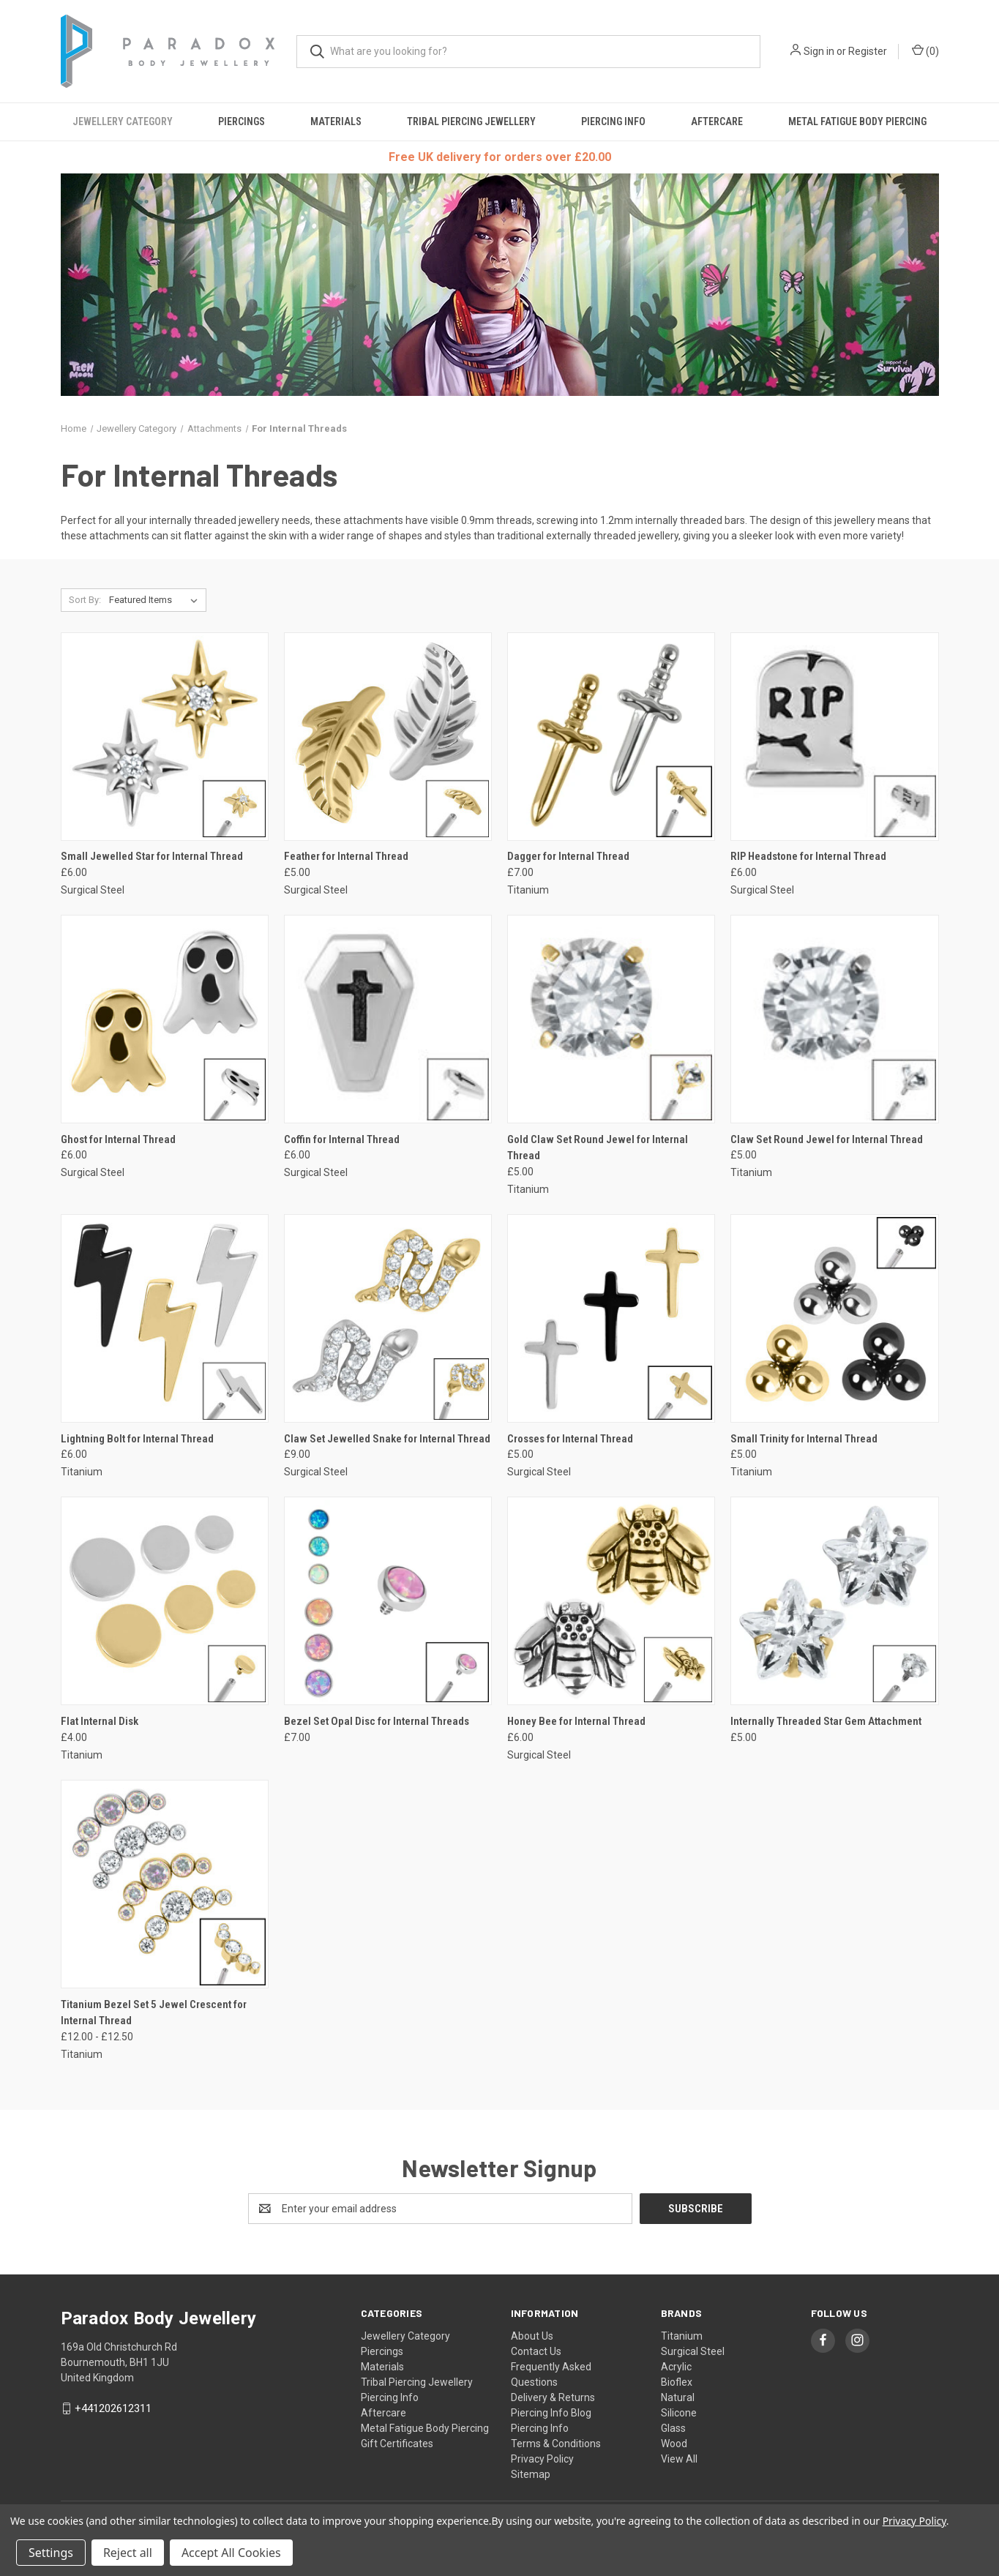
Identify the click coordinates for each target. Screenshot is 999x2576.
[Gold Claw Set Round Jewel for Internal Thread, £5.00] (611, 1019)
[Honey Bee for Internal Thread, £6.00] (611, 1600)
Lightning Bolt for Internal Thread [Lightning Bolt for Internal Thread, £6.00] (137, 1438)
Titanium (682, 2336)
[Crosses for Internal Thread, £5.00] (611, 1318)
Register (867, 51)
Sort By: (85, 599)
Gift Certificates (397, 2443)
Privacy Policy (542, 2459)
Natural (678, 2397)
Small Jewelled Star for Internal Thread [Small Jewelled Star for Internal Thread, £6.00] (152, 856)
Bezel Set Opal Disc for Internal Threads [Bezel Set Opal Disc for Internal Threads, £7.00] (376, 1721)
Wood (674, 2443)
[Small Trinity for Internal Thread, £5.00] (834, 1318)
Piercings (241, 121)
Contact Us (536, 2351)
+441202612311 (113, 2408)
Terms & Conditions (556, 2443)
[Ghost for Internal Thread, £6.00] (165, 1019)
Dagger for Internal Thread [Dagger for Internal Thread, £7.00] (568, 856)
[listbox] (156, 600)
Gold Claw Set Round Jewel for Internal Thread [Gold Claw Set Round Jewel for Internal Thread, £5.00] (597, 1148)
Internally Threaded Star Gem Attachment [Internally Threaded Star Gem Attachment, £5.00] (825, 1721)
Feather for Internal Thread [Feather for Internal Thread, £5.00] (346, 856)
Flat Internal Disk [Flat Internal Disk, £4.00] (99, 1721)
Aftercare (717, 121)
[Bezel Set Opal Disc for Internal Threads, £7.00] (388, 1600)
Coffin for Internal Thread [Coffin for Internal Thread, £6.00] (342, 1139)
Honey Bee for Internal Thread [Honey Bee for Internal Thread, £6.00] (576, 1721)
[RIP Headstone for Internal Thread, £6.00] (834, 736)
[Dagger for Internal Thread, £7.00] (611, 736)
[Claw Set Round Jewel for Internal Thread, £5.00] (834, 1019)
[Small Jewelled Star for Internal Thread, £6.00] (165, 736)
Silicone (679, 2413)
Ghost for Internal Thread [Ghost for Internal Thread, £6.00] (118, 1139)
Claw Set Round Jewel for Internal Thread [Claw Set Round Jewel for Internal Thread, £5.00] (826, 1139)
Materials (336, 121)
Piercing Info (613, 121)
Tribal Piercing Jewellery (471, 121)
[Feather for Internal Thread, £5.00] (388, 736)
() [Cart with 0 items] (925, 50)
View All (679, 2459)
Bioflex (676, 2382)
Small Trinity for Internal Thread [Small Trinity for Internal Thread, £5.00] (804, 1438)
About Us (532, 2336)
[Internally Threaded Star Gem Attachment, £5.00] (834, 1600)
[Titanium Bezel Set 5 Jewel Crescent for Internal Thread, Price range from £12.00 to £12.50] (165, 1884)
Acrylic (676, 2367)
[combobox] (528, 51)
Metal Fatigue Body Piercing (857, 121)
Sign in (819, 51)
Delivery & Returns (553, 2397)
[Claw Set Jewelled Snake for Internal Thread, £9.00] (388, 1318)
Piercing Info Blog (551, 2413)
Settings (51, 2553)
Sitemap (530, 2474)
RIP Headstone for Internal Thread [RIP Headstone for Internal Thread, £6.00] (808, 856)
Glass (673, 2428)
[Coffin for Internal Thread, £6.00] (388, 1019)
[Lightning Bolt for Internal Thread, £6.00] (165, 1318)
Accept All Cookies (231, 2553)
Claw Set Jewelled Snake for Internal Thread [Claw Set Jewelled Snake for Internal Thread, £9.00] (387, 1438)
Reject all (127, 2553)
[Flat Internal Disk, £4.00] (165, 1600)
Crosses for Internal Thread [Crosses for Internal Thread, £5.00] (570, 1438)
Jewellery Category (122, 121)
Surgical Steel (693, 2351)
